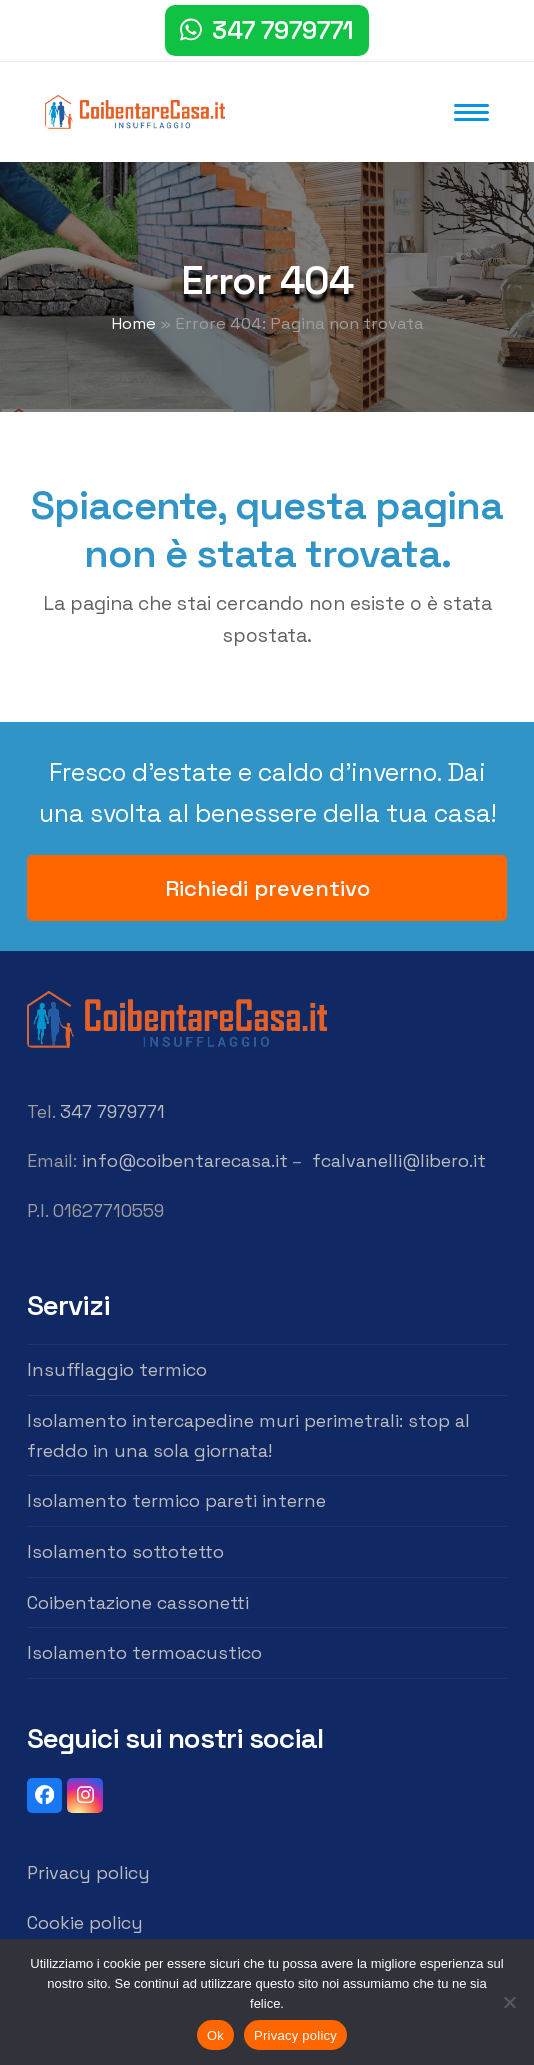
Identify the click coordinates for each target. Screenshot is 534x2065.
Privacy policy (88, 1872)
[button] (471, 112)
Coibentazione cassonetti (138, 1602)
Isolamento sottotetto (125, 1551)
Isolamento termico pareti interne (176, 1500)
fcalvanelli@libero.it (399, 1160)
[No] (509, 2002)
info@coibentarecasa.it (185, 1160)
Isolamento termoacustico (144, 1652)
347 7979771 (283, 30)
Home (133, 323)
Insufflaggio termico (117, 1369)
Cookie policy (85, 1922)
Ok (215, 2035)
